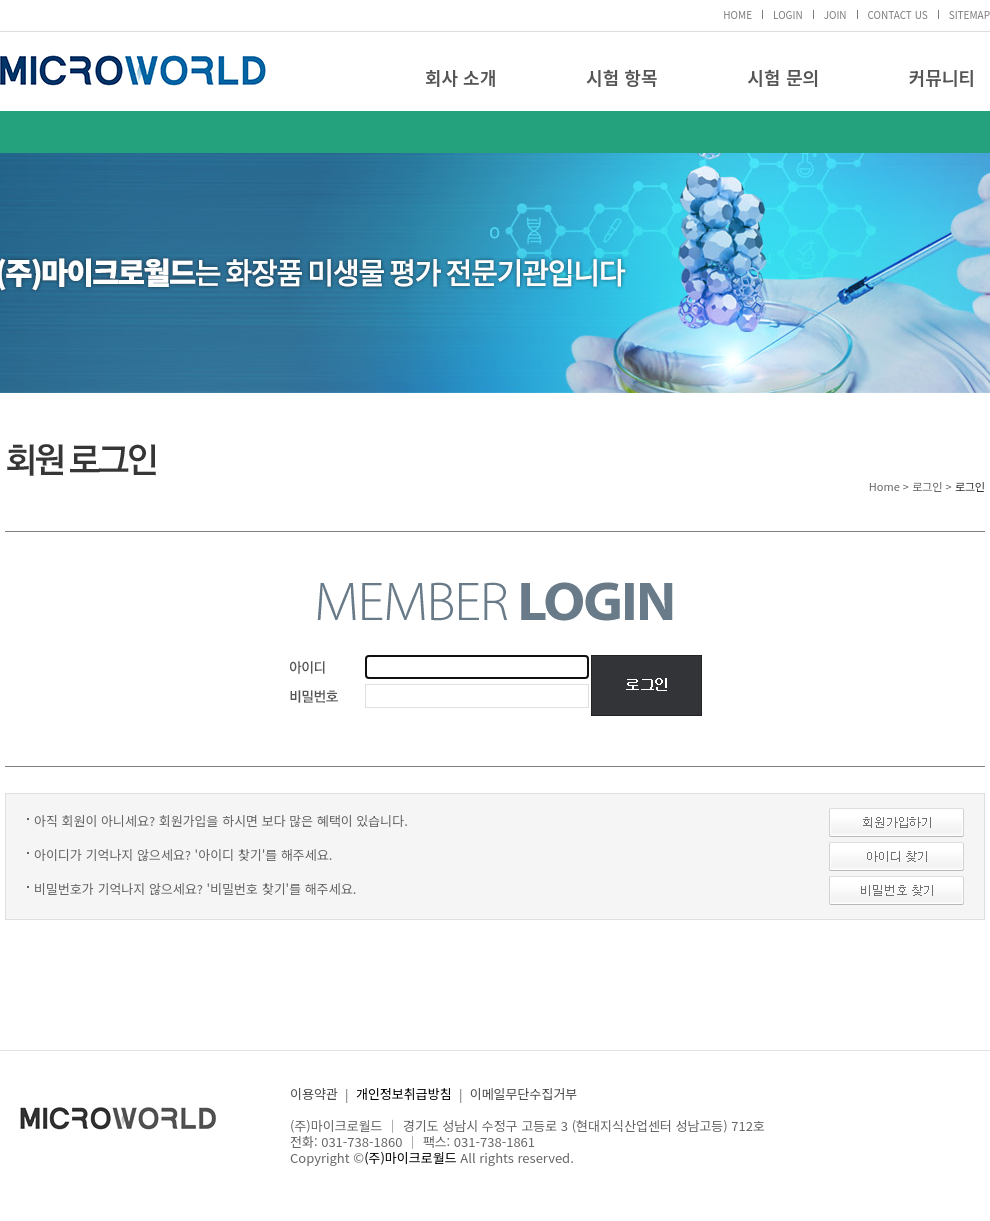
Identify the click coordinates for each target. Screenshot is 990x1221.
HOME (737, 14)
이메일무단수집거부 (524, 1093)
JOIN (835, 14)
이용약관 (314, 1093)
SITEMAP (969, 14)
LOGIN (788, 14)
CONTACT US (898, 14)
